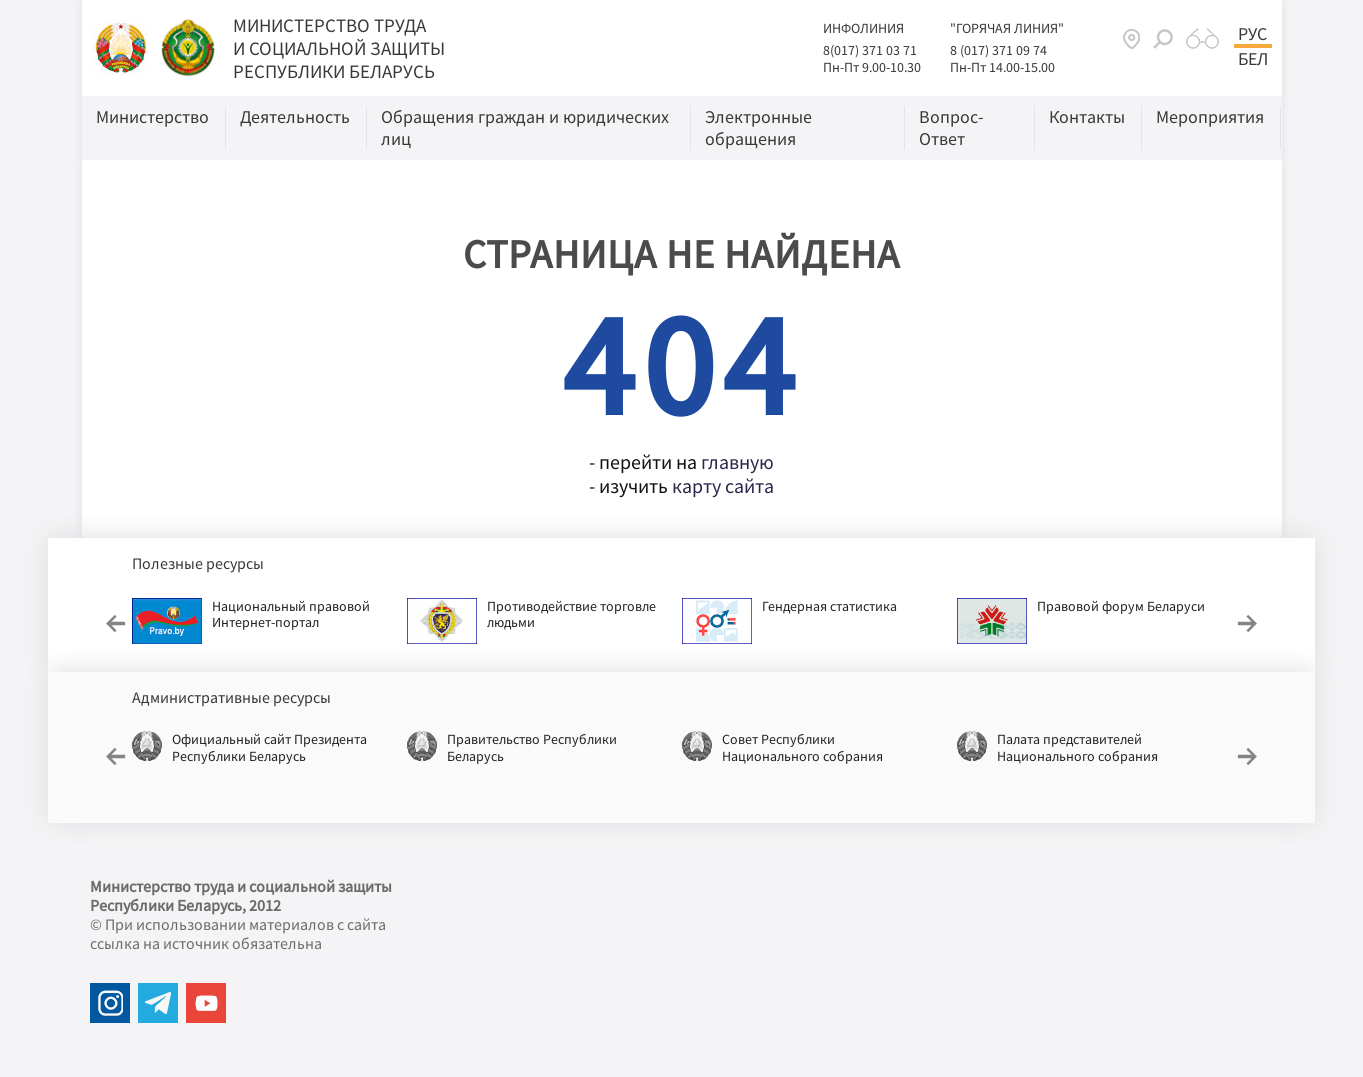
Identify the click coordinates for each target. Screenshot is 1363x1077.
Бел (1253, 59)
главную (737, 461)
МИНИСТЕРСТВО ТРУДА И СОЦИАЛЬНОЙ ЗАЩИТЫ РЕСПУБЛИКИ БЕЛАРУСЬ (339, 48)
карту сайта (723, 485)
